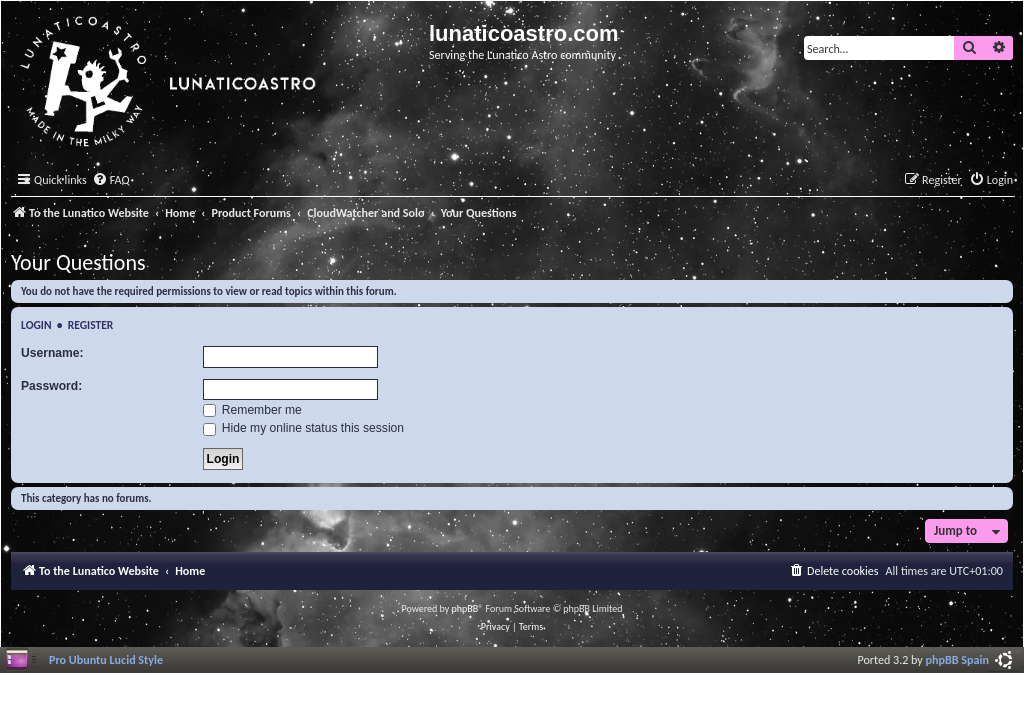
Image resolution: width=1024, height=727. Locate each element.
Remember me (252, 410)
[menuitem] (111, 180)
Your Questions (78, 262)
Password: (51, 386)
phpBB (465, 608)
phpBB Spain (957, 659)
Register (91, 325)
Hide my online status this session (304, 428)
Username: (52, 353)
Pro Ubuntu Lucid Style (106, 659)
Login (36, 325)
